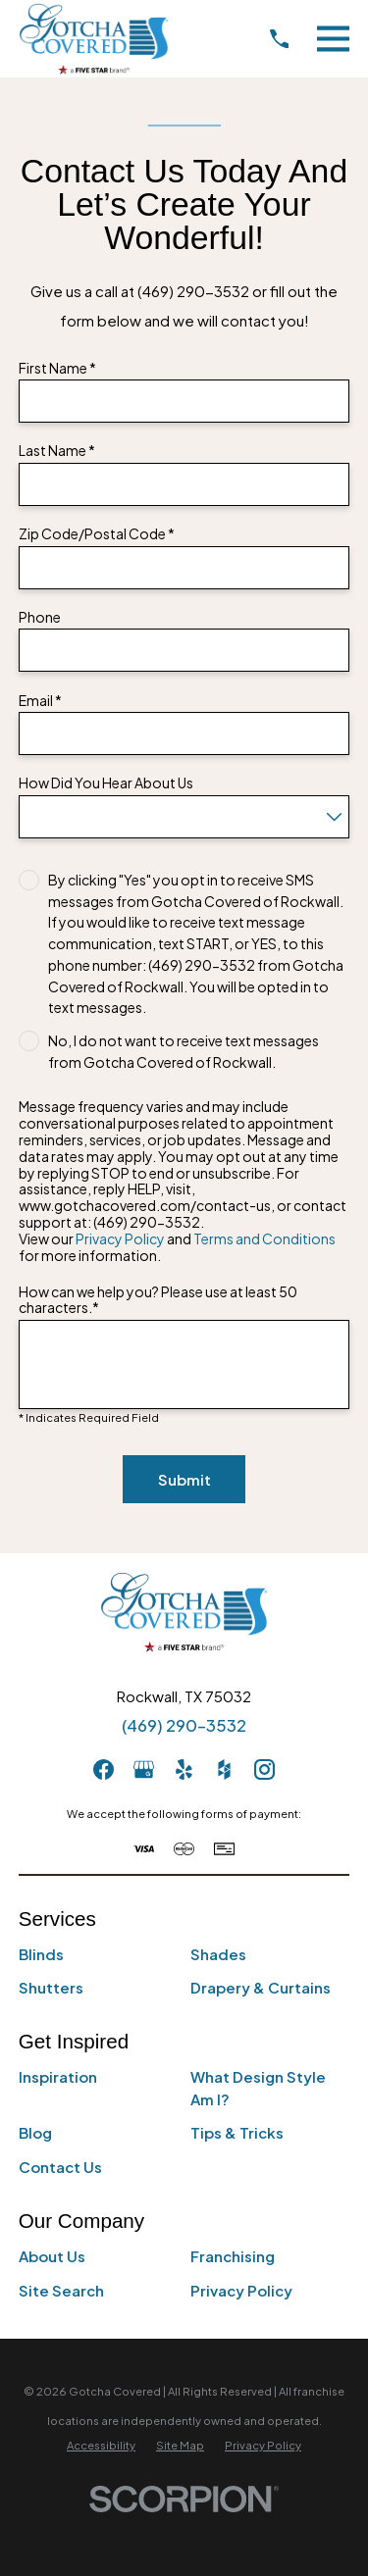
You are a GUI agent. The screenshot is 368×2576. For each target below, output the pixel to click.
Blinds (41, 1954)
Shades (218, 1954)
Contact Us (60, 2166)
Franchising (232, 2256)
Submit (184, 1479)
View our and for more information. (177, 1247)
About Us (52, 2256)
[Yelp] (184, 1769)
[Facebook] (103, 1769)
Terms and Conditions (264, 1238)
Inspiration (58, 2076)
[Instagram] (264, 1769)
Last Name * (57, 450)
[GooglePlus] (143, 1769)
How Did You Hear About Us (106, 783)
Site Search (61, 2290)
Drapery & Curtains (260, 1987)
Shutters (51, 1987)
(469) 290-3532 (184, 1725)
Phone (40, 617)
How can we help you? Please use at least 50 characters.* (158, 1300)
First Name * (57, 368)
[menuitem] (101, 2445)
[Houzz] (224, 1769)
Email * (40, 700)
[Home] (94, 39)
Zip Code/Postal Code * (97, 534)
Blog (35, 2132)
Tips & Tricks (237, 2132)
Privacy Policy (120, 1238)
